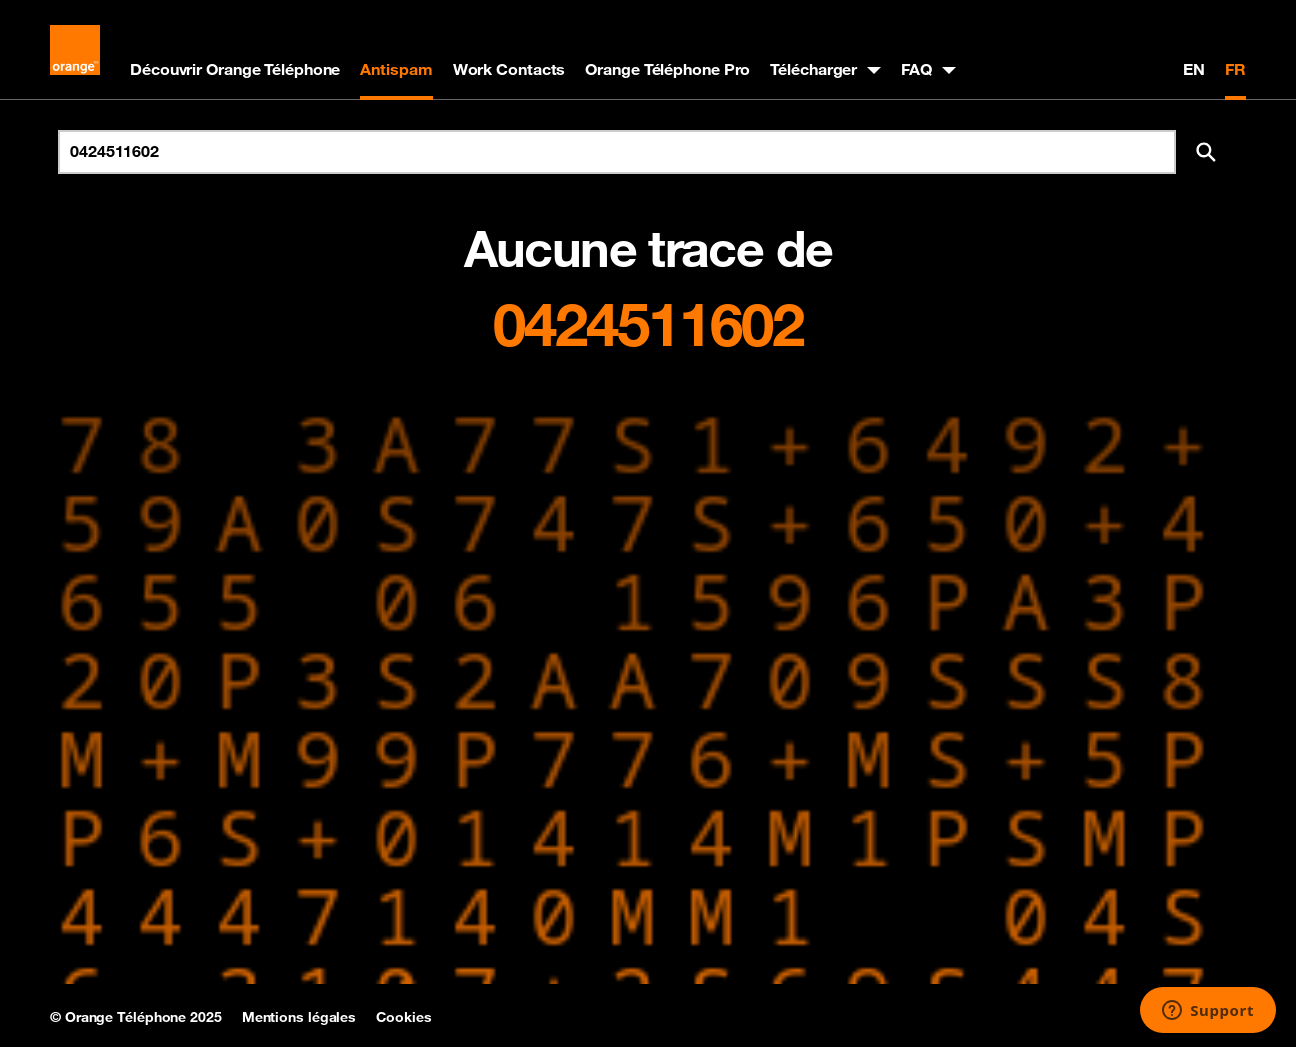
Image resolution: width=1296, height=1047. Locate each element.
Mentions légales (299, 1017)
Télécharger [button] (813, 69)
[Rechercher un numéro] (617, 152)
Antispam (396, 69)
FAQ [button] (916, 69)
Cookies (403, 1017)
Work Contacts (509, 69)
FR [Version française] (1235, 69)
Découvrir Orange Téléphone (235, 69)
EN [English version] (1194, 69)
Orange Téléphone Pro (667, 69)
